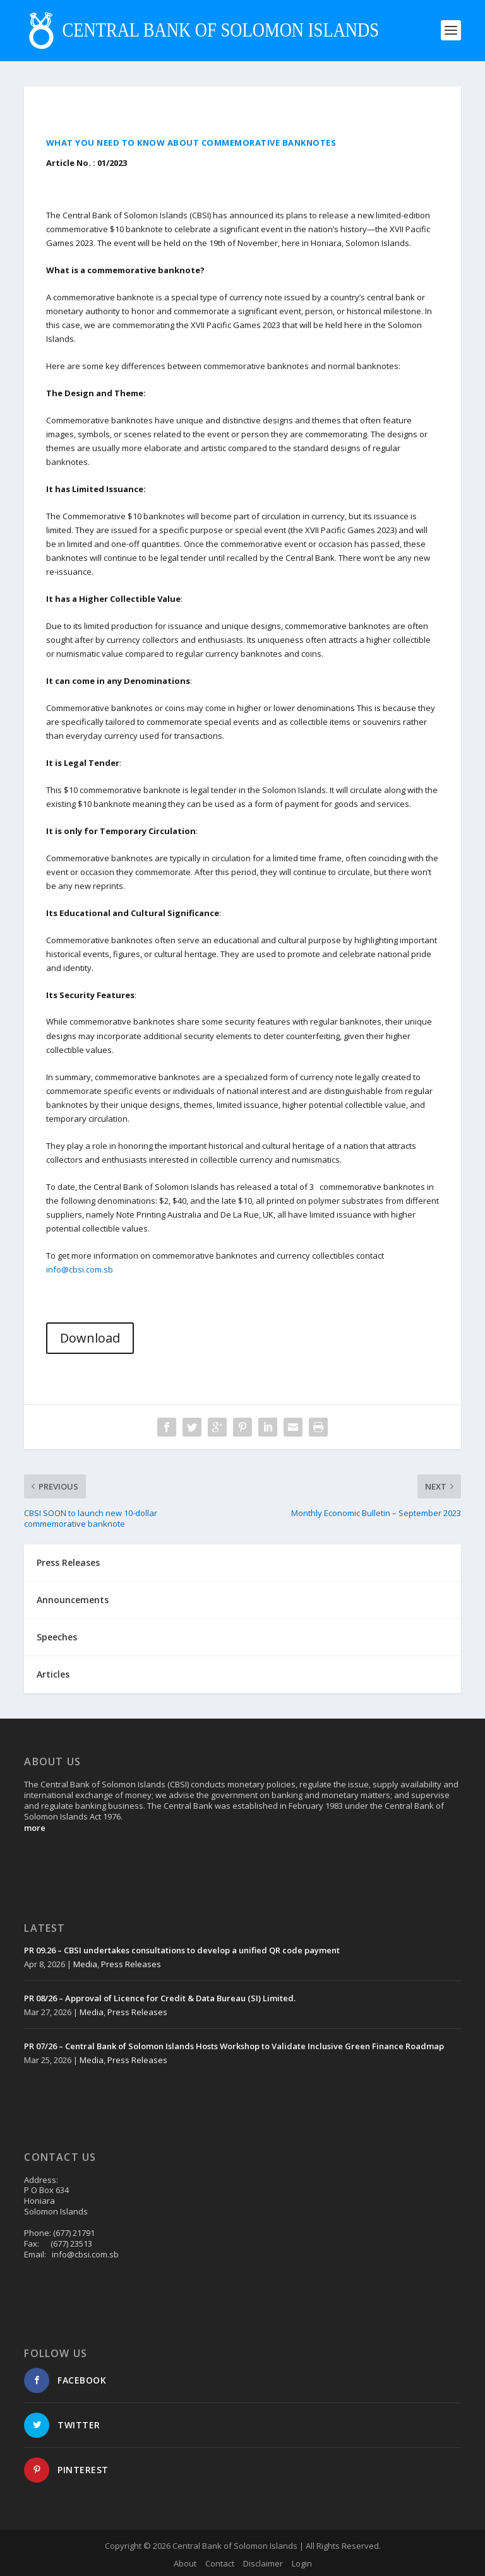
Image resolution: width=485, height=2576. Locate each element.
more (34, 1827)
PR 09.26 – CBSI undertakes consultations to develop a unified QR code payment (182, 1950)
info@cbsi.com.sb (79, 1269)
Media (85, 1964)
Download (90, 1337)
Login (302, 2563)
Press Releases (131, 1964)
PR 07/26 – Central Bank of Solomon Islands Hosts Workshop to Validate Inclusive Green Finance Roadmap (234, 2046)
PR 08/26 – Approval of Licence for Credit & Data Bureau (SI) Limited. (160, 1998)
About (185, 2563)
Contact (219, 2563)
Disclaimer (263, 2563)
